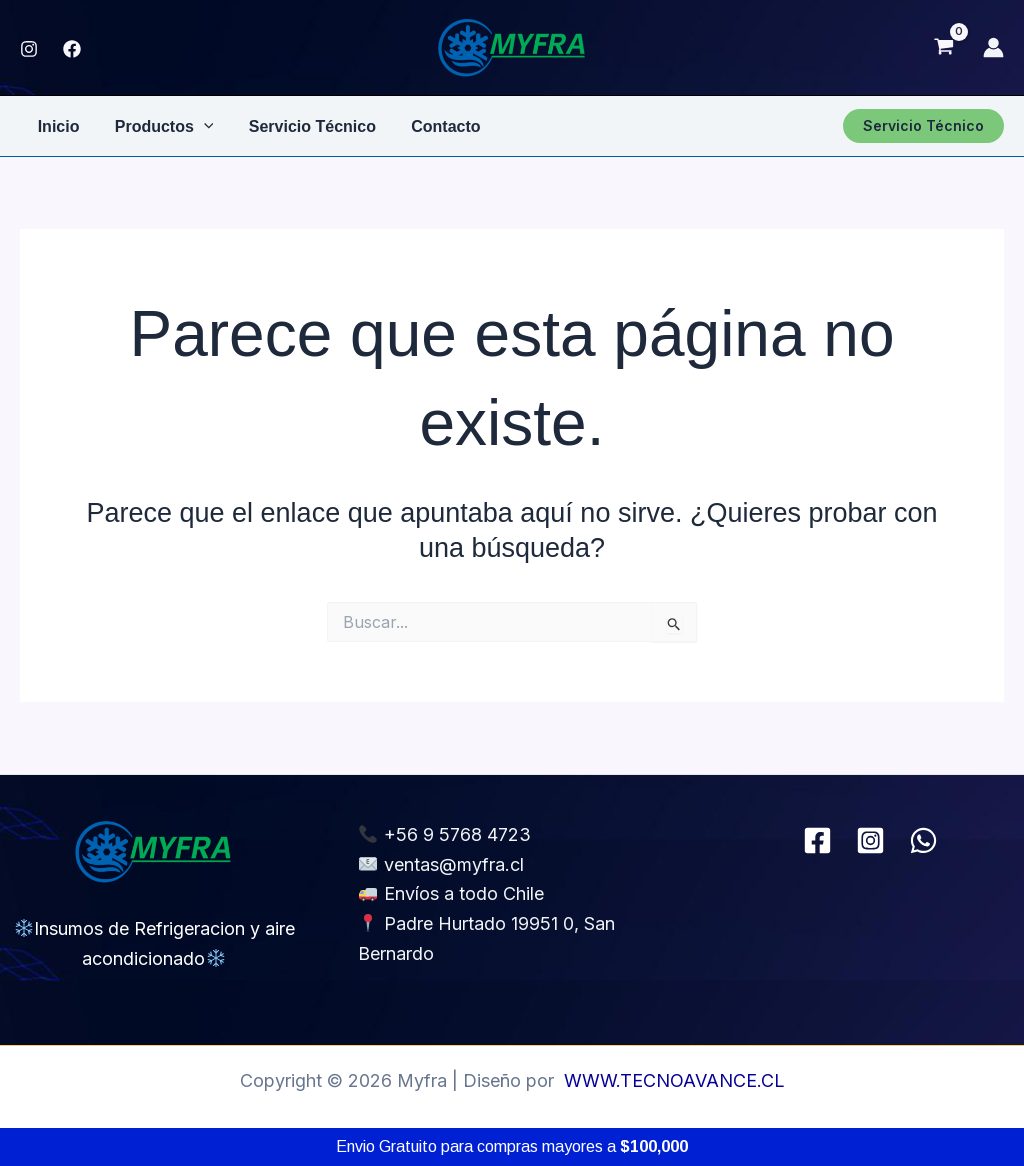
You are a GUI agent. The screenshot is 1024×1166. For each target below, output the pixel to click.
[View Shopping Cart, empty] (944, 48)
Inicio (57, 126)
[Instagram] (29, 49)
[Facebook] (817, 840)
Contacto (434, 126)
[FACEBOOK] (72, 49)
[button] (923, 126)
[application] (199, 126)
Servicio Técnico (304, 126)
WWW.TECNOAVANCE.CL (674, 1080)
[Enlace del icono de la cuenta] (993, 47)
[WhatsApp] (923, 840)
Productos (159, 126)
